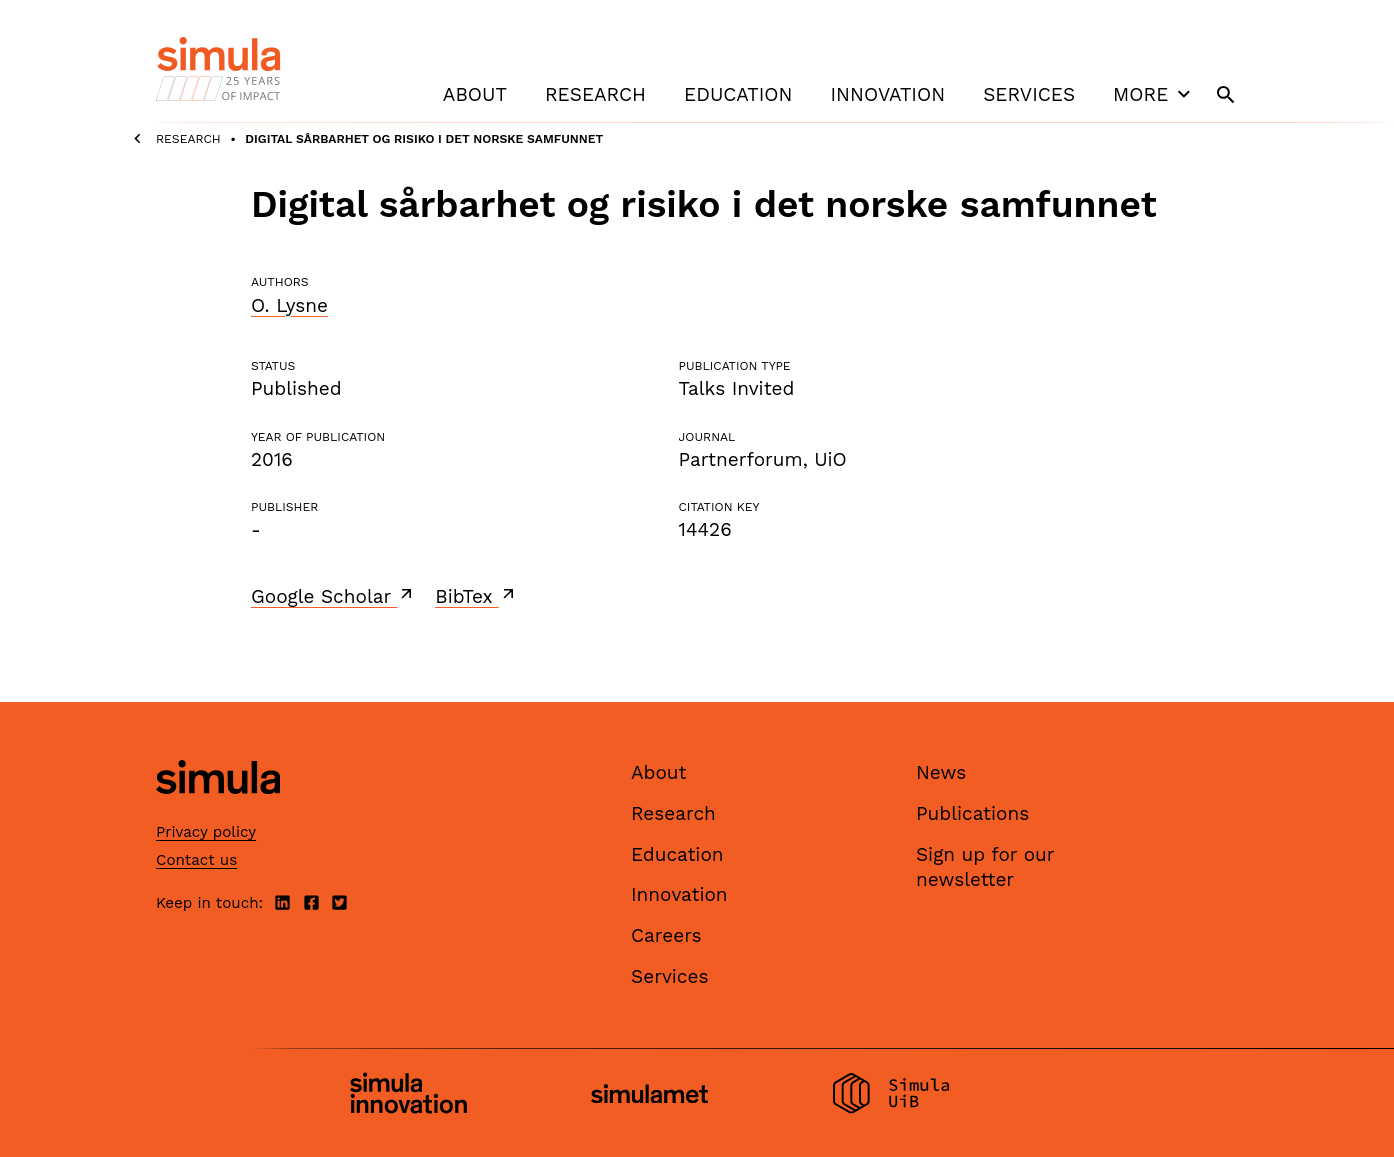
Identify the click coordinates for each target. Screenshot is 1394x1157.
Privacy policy (206, 832)
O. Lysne (289, 305)
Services (1029, 94)
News (941, 772)
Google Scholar (333, 596)
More (1154, 94)
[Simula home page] (218, 811)
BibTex (476, 596)
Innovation (887, 94)
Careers (666, 935)
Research (595, 94)
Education (738, 94)
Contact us (196, 860)
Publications (972, 813)
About (475, 94)
